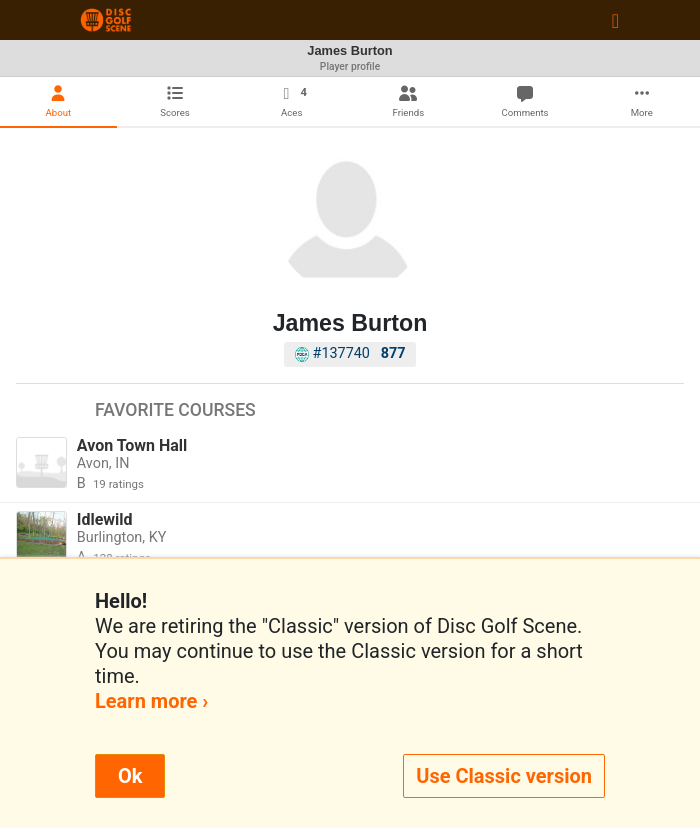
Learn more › (151, 701)
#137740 (350, 353)
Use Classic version (504, 776)
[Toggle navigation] (615, 20)
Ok (130, 776)
